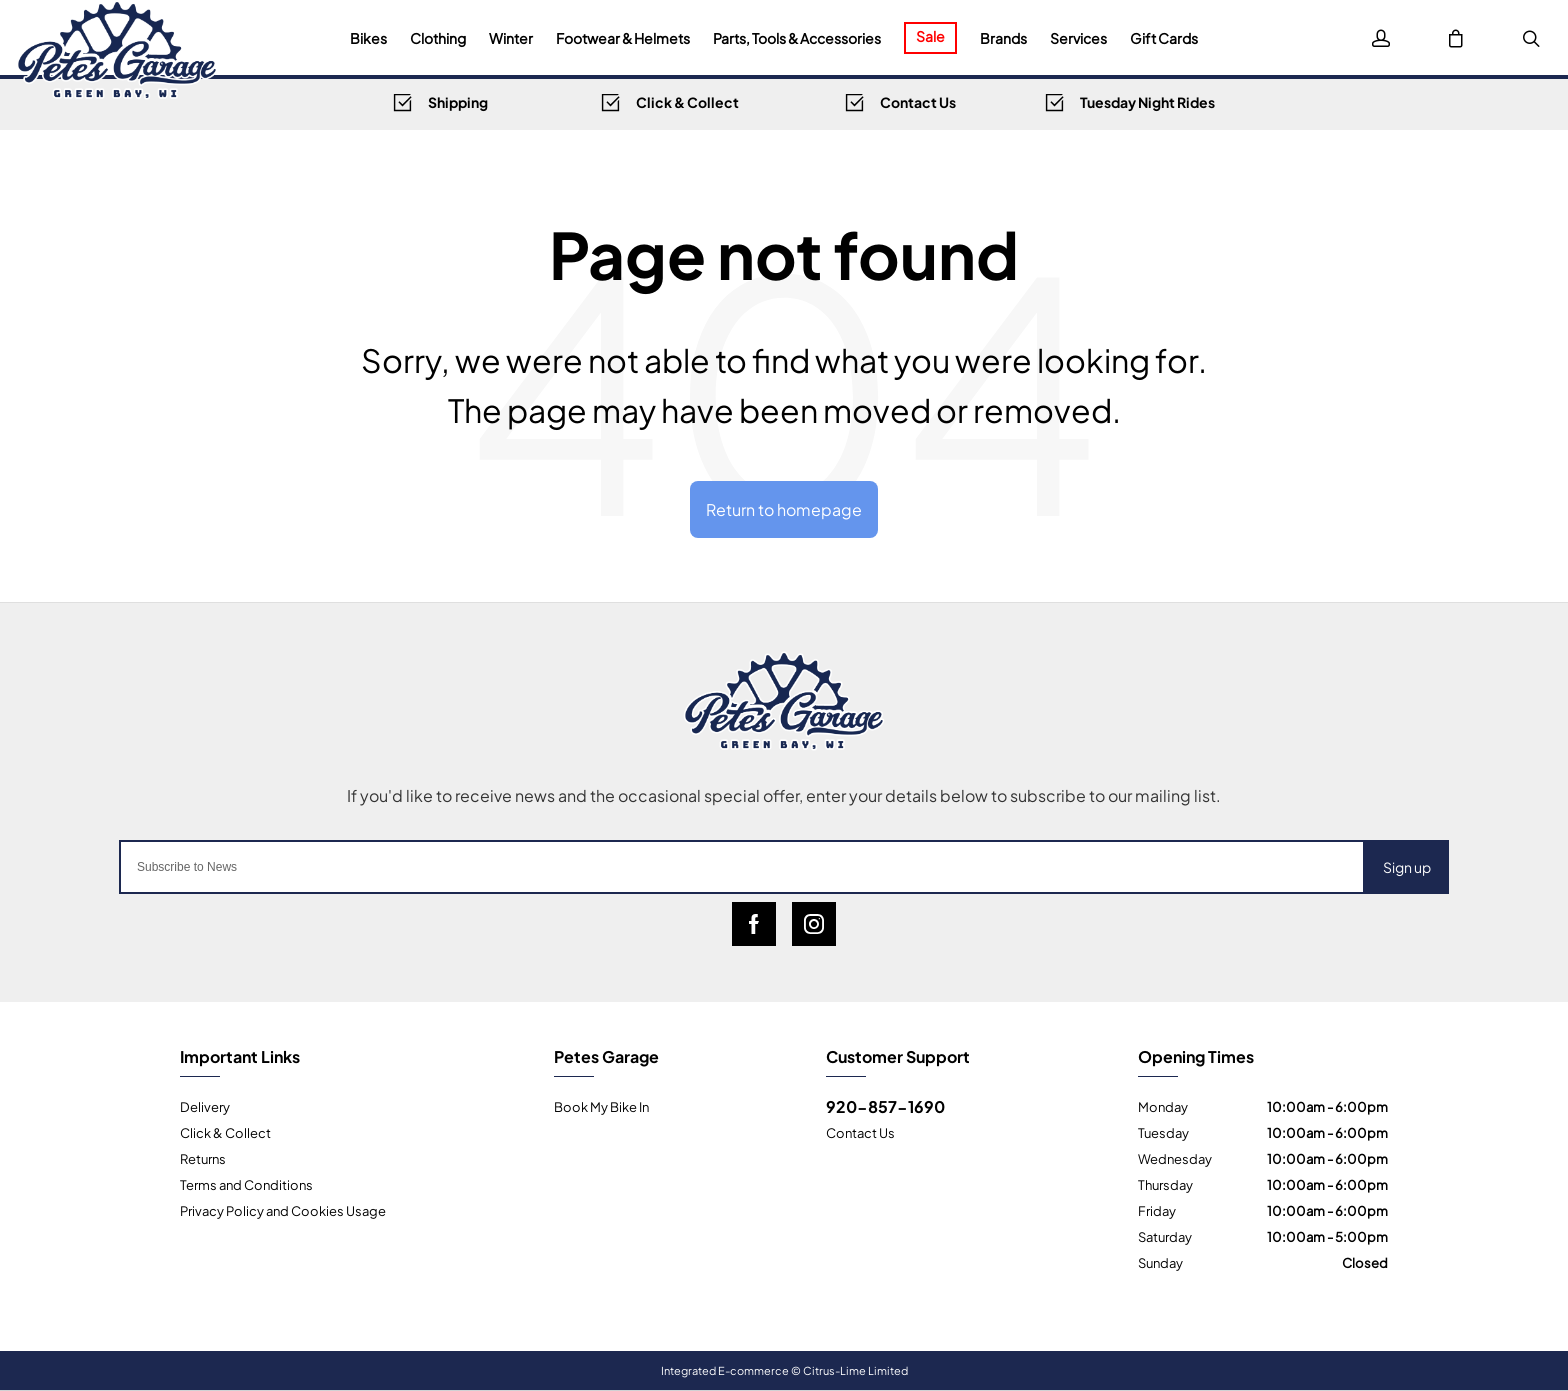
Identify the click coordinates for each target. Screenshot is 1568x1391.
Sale (930, 35)
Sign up (1407, 866)
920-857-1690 (885, 1106)
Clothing (438, 38)
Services (1078, 38)
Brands (1003, 38)
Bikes (368, 38)
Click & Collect (225, 1132)
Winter (511, 38)
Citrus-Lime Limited (855, 1370)
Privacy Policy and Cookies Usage (283, 1210)
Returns (203, 1158)
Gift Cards (1164, 38)
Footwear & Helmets (623, 38)
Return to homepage (784, 508)
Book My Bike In (601, 1106)
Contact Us (860, 1132)
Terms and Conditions (246, 1184)
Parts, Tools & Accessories (797, 38)
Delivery (205, 1106)
